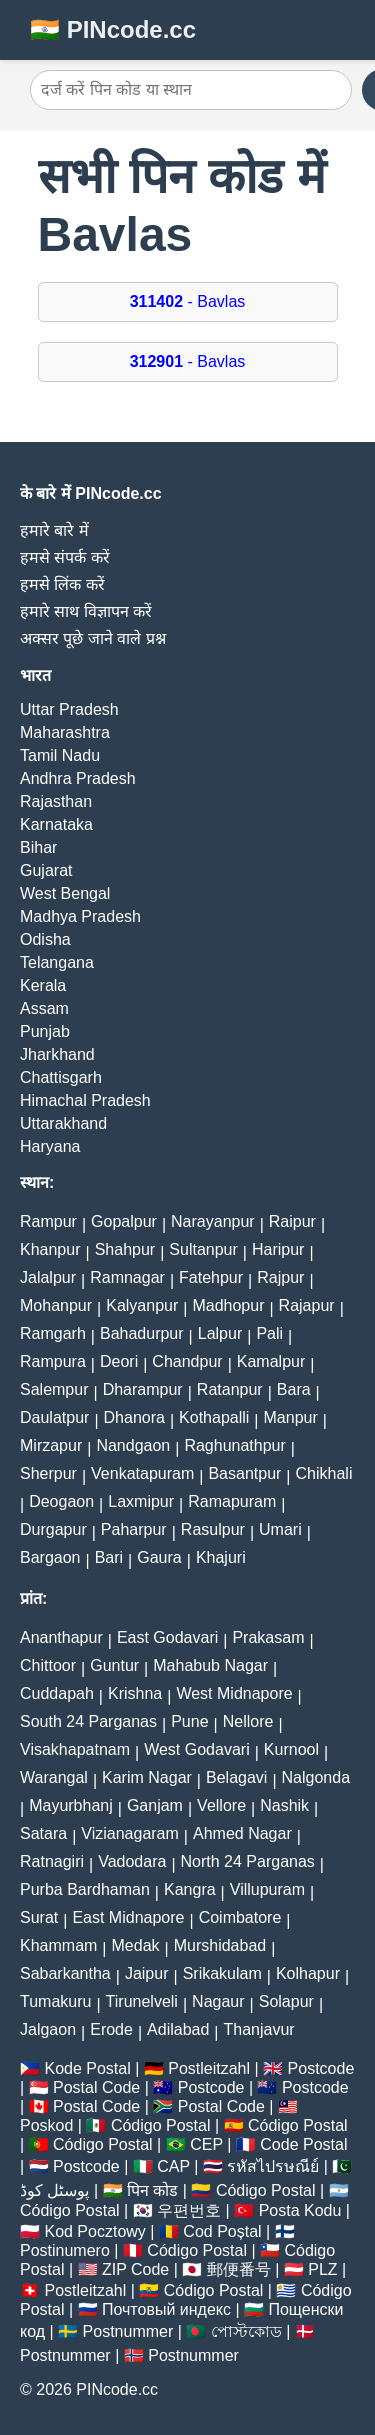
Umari (280, 1529)
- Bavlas (188, 301)
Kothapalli (214, 1417)
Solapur (286, 2001)
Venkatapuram (142, 1473)
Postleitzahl (209, 2068)
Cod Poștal (222, 2231)
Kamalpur (271, 1361)
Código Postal (161, 2125)
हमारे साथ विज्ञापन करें (86, 611)
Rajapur (307, 1305)
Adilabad (178, 2029)
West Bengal (65, 893)
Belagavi (236, 1777)
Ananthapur (61, 1637)
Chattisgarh (61, 1077)
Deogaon (61, 1501)
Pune (189, 1721)
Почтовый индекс (166, 2309)
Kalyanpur (142, 1305)
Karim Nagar (147, 1777)
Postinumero (65, 2250)
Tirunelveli (142, 2001)
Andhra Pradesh (78, 778)
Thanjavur (259, 2029)
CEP (206, 2144)
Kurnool (291, 1749)
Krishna (135, 1693)
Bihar (38, 847)
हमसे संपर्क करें (65, 557)
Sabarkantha (65, 1973)
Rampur (48, 1221)
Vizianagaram (130, 1833)
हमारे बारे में (54, 530)
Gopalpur (124, 1221)
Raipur (292, 1221)
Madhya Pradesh (80, 916)
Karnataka (56, 824)
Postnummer (128, 2331)
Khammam (58, 1945)
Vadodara (132, 1861)
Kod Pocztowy (94, 2231)
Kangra (190, 1889)
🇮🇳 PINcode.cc (113, 29)
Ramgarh (53, 1333)
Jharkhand (57, 1054)
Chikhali (324, 1473)
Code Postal (303, 2144)
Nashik (284, 1805)
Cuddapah (57, 1693)
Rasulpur (213, 1529)
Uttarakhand (63, 1123)
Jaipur (147, 1973)
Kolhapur (308, 1973)
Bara (294, 1389)
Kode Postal (87, 2068)
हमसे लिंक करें (62, 584)
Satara (43, 1833)
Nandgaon (133, 1445)
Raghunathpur (234, 1445)
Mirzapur (51, 1445)
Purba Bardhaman (85, 1889)
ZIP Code (135, 2269)
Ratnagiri (52, 1861)
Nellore (248, 1721)
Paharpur (134, 1529)
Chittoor (48, 1665)
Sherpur (48, 1473)
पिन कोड (152, 2190)
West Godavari (197, 1749)
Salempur (54, 1389)
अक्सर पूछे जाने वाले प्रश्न (93, 638)
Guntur (114, 1665)
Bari (109, 1557)
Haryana (50, 1146)
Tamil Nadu (60, 755)
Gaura (159, 1557)
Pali (269, 1333)
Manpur (291, 1417)
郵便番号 (239, 2269)
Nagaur (218, 2001)
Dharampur (143, 1389)
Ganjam (155, 1805)
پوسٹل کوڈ (54, 2190)
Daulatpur (54, 1417)
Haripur (278, 1249)
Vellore (221, 1805)
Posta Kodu (300, 2210)
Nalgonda (316, 1777)
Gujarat (46, 870)
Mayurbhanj (71, 1805)
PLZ (322, 2269)
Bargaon (50, 1557)
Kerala (43, 985)
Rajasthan (56, 801)
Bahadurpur (142, 1333)
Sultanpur (203, 1249)
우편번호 (189, 2210)
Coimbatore (240, 1917)
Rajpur (280, 1277)
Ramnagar (127, 1277)
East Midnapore (128, 1917)
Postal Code (96, 2087)
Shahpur (125, 1249)
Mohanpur (56, 1305)
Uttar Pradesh (69, 709)
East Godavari (167, 1637)
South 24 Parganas (88, 1721)
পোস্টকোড (246, 2331)
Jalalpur (48, 1277)
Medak (136, 1945)
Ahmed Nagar (242, 1833)
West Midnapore (234, 1693)
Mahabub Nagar (210, 1665)
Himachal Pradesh (85, 1100)
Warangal (54, 1777)
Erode (111, 2029)
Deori (119, 1361)
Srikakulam (222, 1973)
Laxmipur (141, 1501)
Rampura (53, 1361)
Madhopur (228, 1305)
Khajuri (221, 1557)
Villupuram (267, 1889)
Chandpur (187, 1361)
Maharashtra (65, 732)
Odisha (45, 939)
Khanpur (50, 1249)
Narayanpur (213, 1221)
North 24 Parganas (248, 1861)
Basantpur (244, 1473)
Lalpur (220, 1333)
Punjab (45, 1031)
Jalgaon (48, 2029)
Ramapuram (232, 1501)
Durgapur (53, 1529)
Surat (39, 1917)
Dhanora (134, 1417)
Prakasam (268, 1637)
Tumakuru (55, 2001)
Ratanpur (230, 1389)
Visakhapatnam (75, 1749)
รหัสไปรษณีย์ (273, 2166)
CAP (173, 2166)
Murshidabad (220, 1945)
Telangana (57, 962)
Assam (44, 1008)
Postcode (321, 2068)
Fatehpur (211, 1277)
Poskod (46, 2125)
